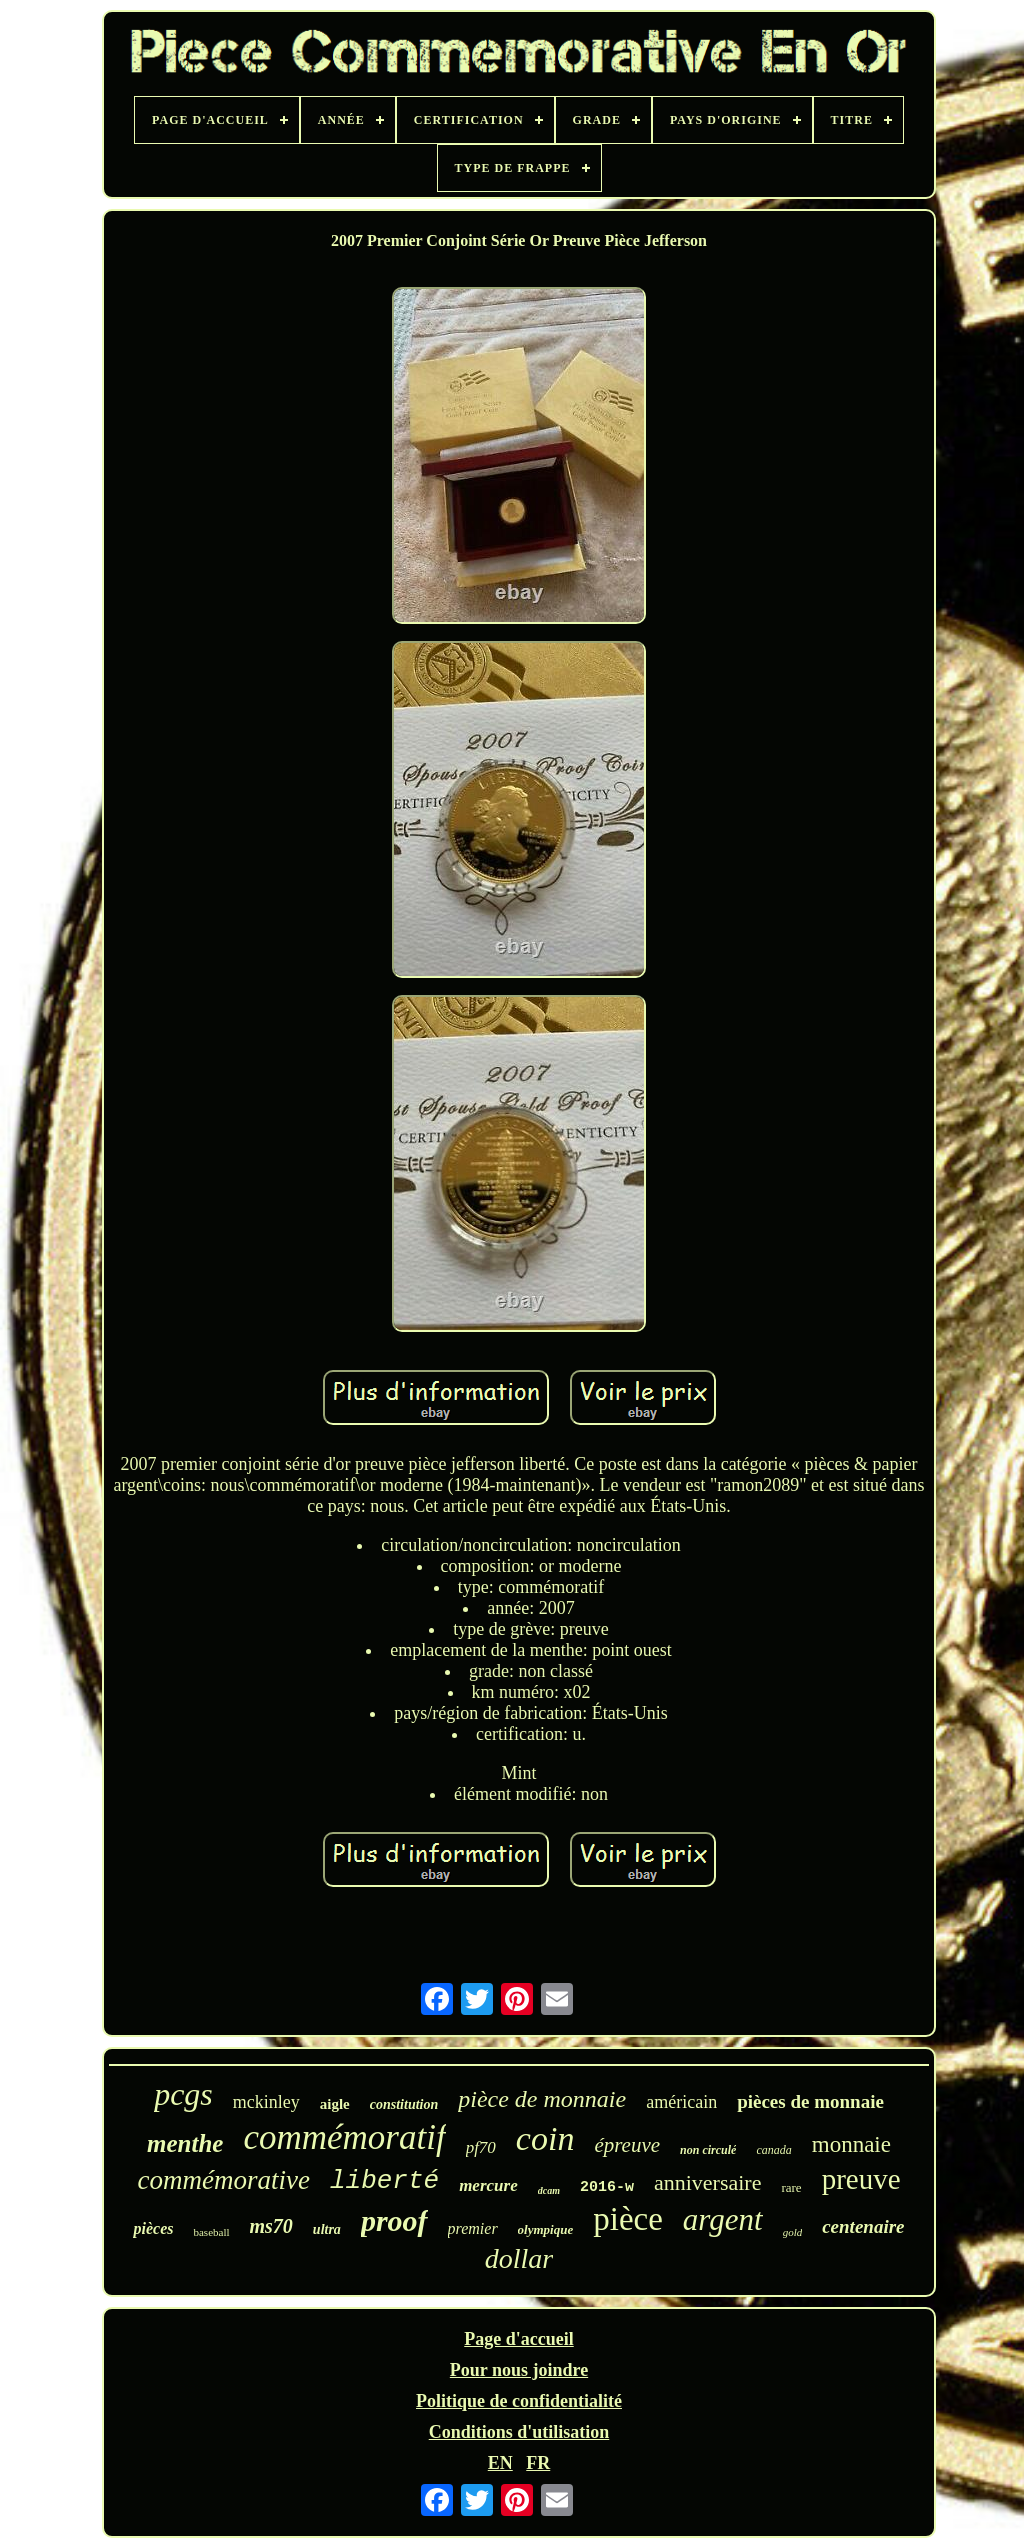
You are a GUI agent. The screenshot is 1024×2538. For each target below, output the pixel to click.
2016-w (607, 2187)
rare (791, 2187)
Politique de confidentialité (519, 2401)
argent (723, 2219)
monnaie (851, 2144)
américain (681, 2102)
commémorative (223, 2180)
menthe (185, 2143)
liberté (384, 2181)
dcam (549, 2190)
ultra (327, 2229)
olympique (546, 2229)
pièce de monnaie (542, 2099)
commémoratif (344, 2137)
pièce (628, 2219)
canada (773, 2150)
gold (793, 2232)
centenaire (863, 2226)
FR (538, 2463)
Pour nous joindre (519, 2370)
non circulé (708, 2150)
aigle (335, 2104)
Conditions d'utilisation (519, 2432)
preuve (861, 2179)
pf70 (481, 2147)
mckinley (266, 2102)
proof (394, 2220)
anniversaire (708, 2182)
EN (500, 2463)
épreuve (627, 2145)
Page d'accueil (518, 2339)
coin (545, 2138)
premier (473, 2228)
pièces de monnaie (810, 2101)
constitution (404, 2104)
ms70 (271, 2226)
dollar (519, 2258)
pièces (153, 2228)
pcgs (183, 2094)
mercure (488, 2185)
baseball (211, 2232)
